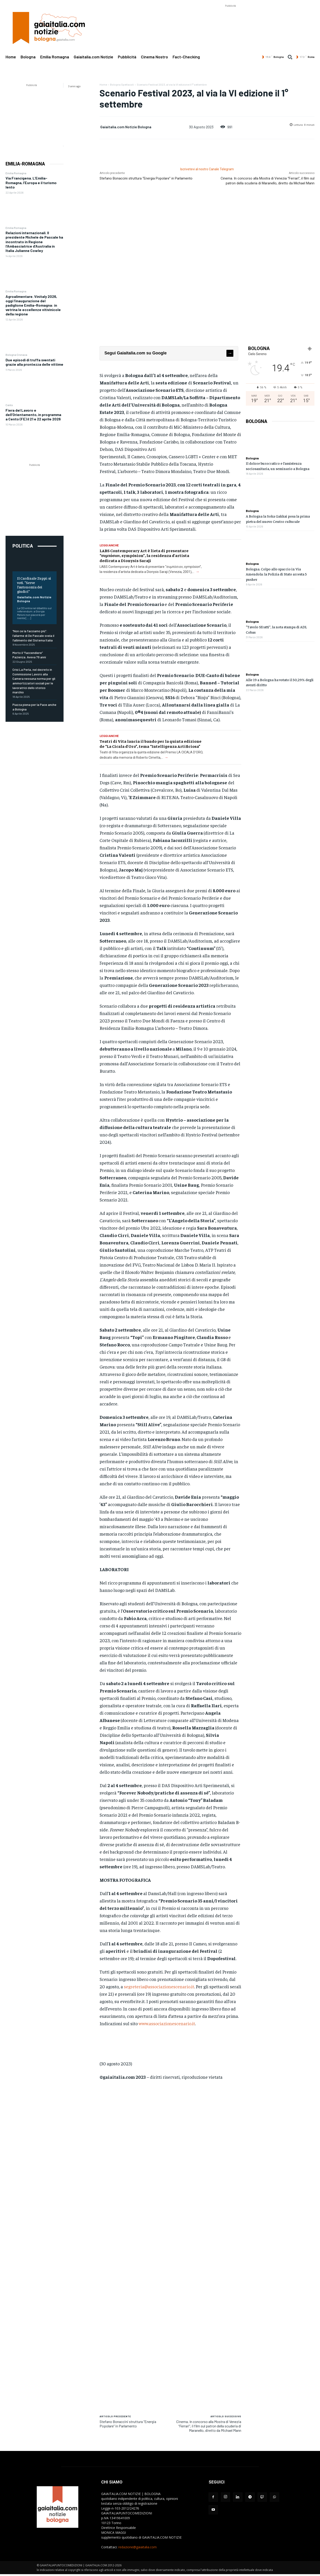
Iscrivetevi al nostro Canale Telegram (207, 169)
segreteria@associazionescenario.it (159, 1986)
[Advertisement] (230, 18)
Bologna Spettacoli (122, 84)
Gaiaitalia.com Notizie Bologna (125, 127)
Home (103, 84)
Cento (9, 405)
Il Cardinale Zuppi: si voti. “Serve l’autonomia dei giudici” (34, 585)
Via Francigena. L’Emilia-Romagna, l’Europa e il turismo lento (31, 182)
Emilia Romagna (16, 173)
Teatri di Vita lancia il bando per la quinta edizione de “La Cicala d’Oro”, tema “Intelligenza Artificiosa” (150, 743)
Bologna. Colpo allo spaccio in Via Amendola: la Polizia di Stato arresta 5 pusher (276, 573)
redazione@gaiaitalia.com (137, 2547)
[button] (290, 57)
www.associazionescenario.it (167, 2023)
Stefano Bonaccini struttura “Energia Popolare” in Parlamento (146, 178)
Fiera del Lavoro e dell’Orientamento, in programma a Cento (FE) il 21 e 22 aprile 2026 (33, 414)
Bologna (252, 458)
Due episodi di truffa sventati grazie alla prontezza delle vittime (34, 362)
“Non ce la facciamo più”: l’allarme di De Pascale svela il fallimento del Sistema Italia (33, 635)
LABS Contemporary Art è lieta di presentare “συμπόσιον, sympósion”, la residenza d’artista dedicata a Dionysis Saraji (144, 555)
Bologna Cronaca (16, 354)
